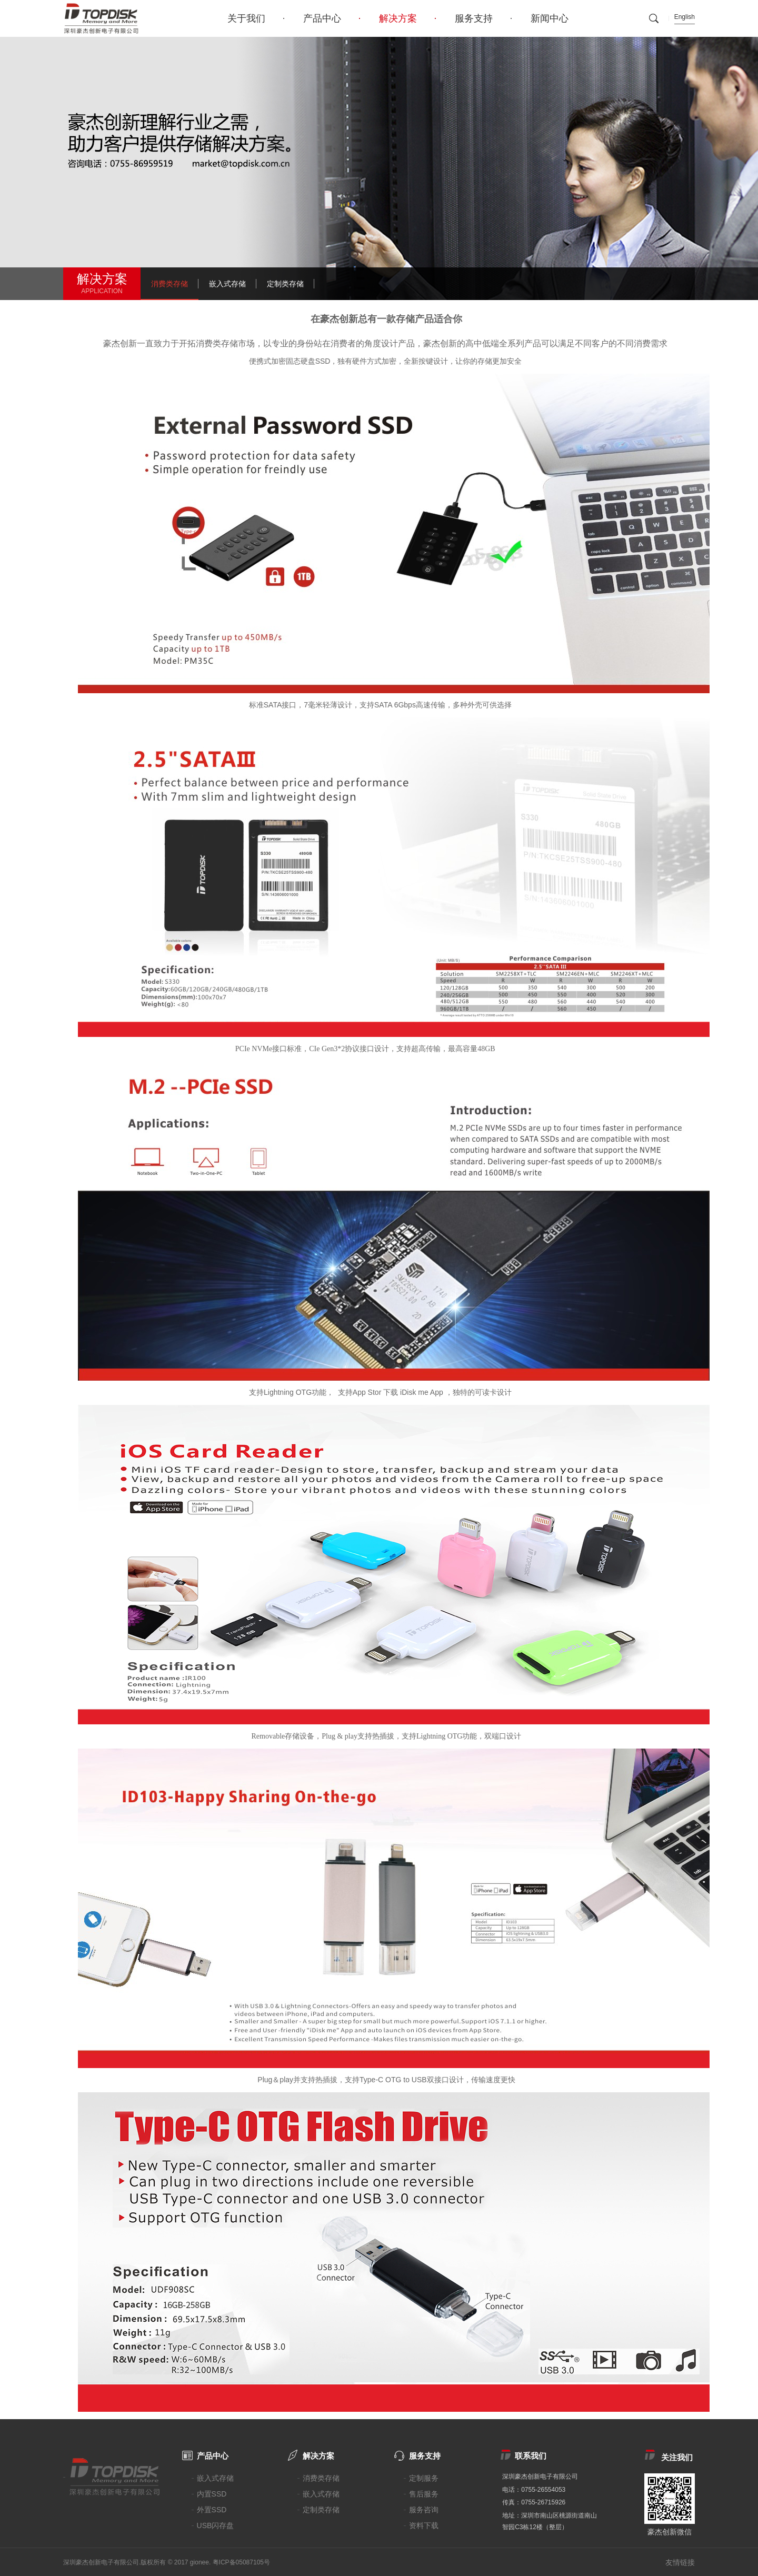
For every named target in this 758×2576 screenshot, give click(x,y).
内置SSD (212, 2494)
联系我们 (530, 2455)
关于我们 (246, 18)
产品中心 (322, 18)
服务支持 (474, 18)
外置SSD (212, 2509)
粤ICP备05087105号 (241, 2562)
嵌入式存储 (227, 283)
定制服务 (423, 2478)
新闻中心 (549, 18)
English (684, 17)
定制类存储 (285, 283)
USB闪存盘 (215, 2525)
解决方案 (398, 18)
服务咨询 (423, 2509)
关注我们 (677, 2457)
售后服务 (423, 2494)
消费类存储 (169, 283)
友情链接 (680, 2562)
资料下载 (423, 2525)
